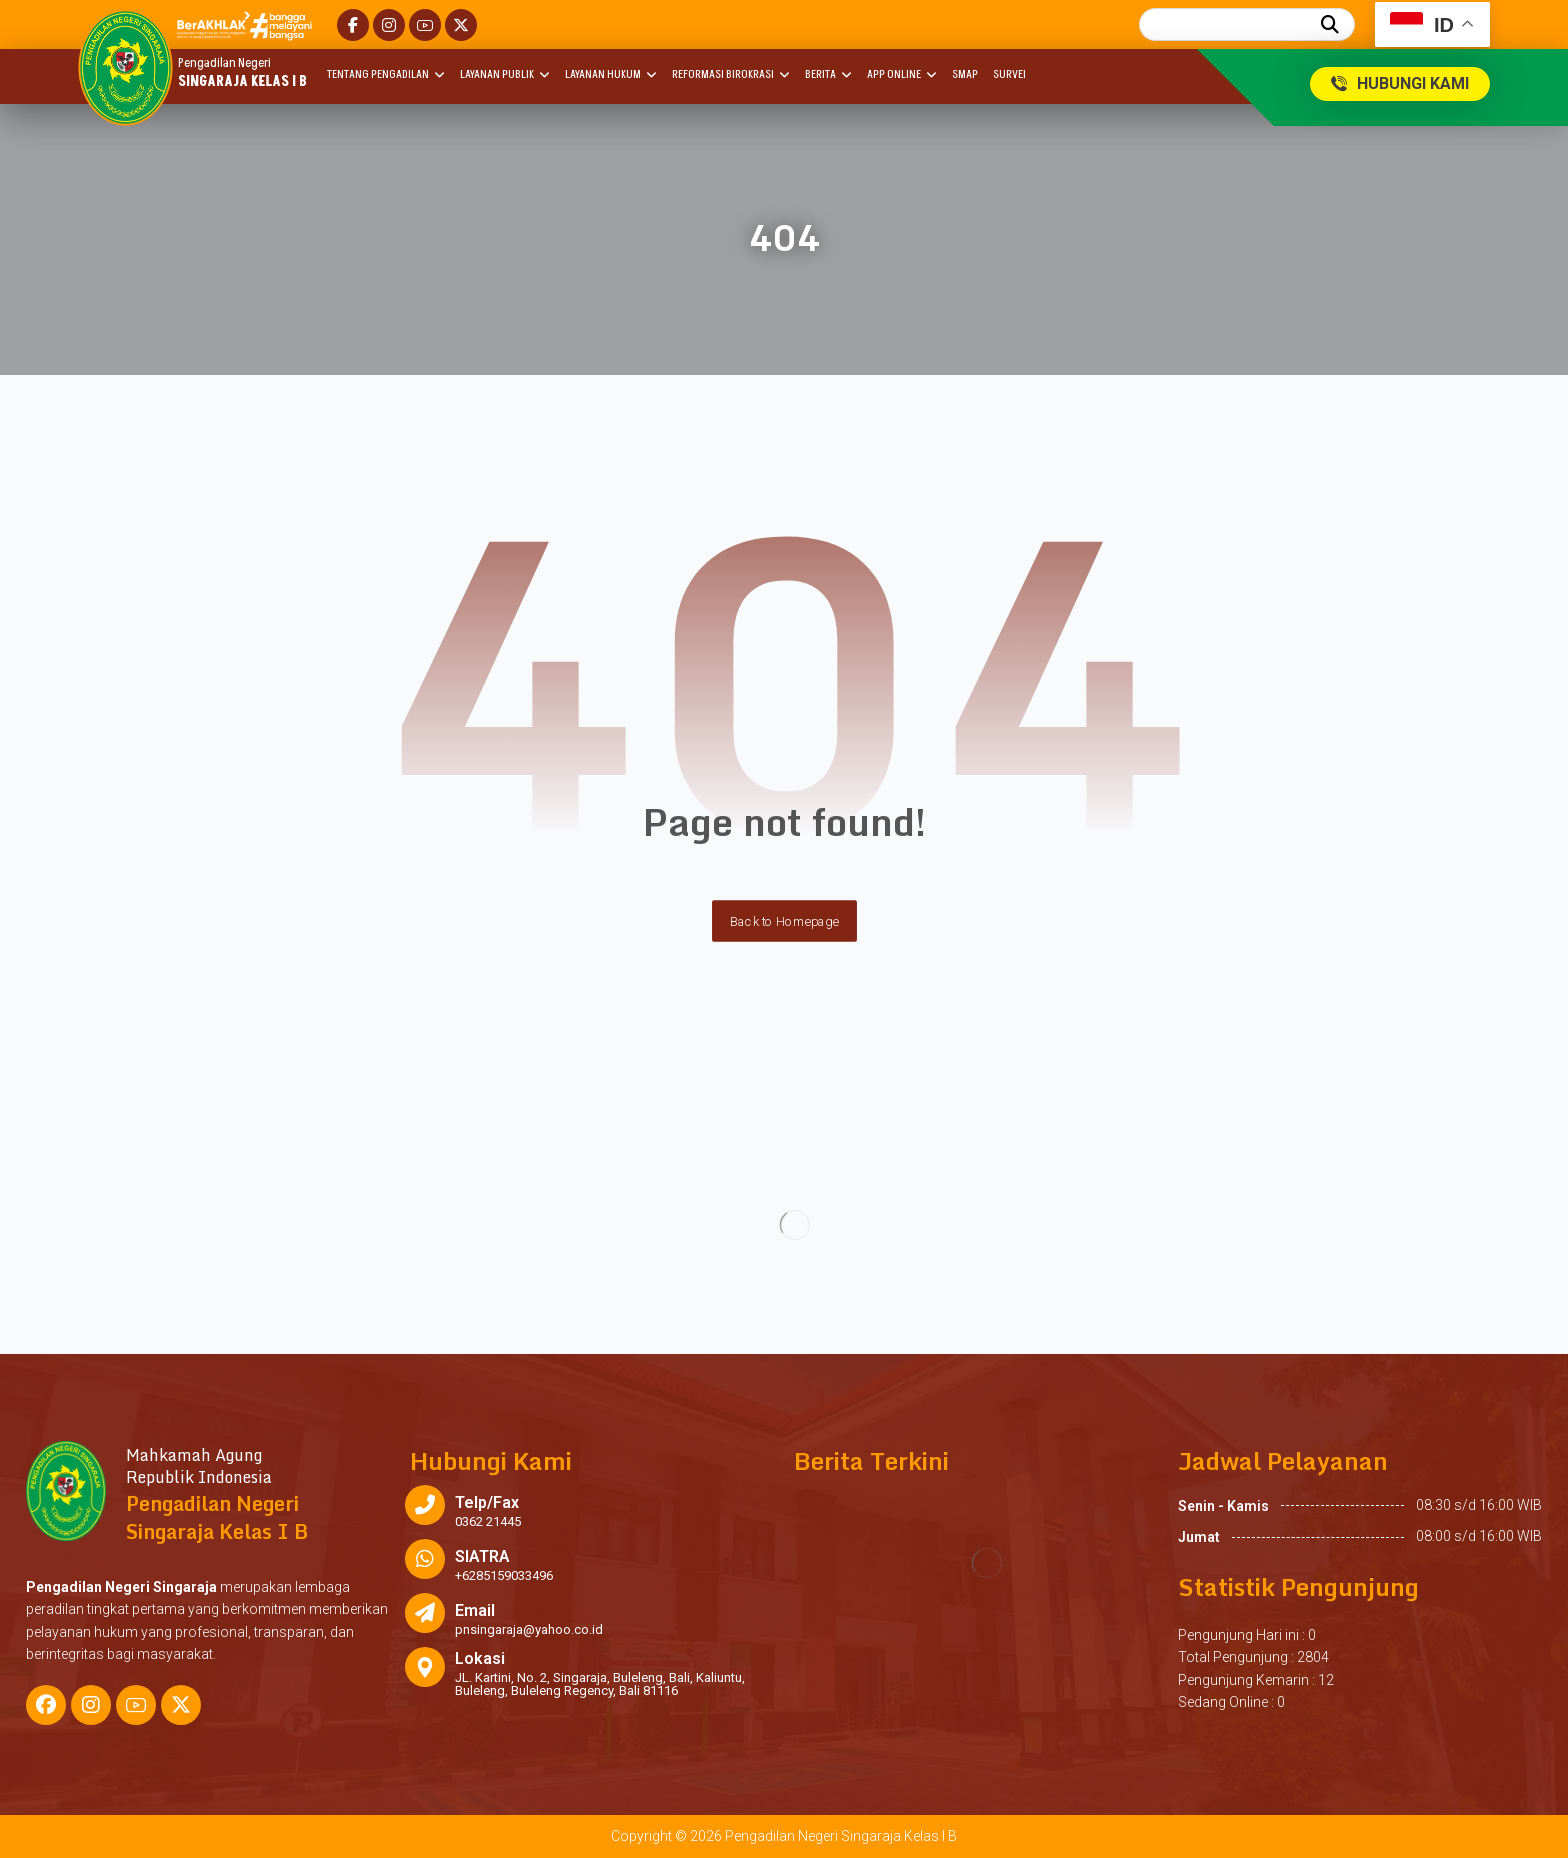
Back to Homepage (784, 921)
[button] (353, 25)
